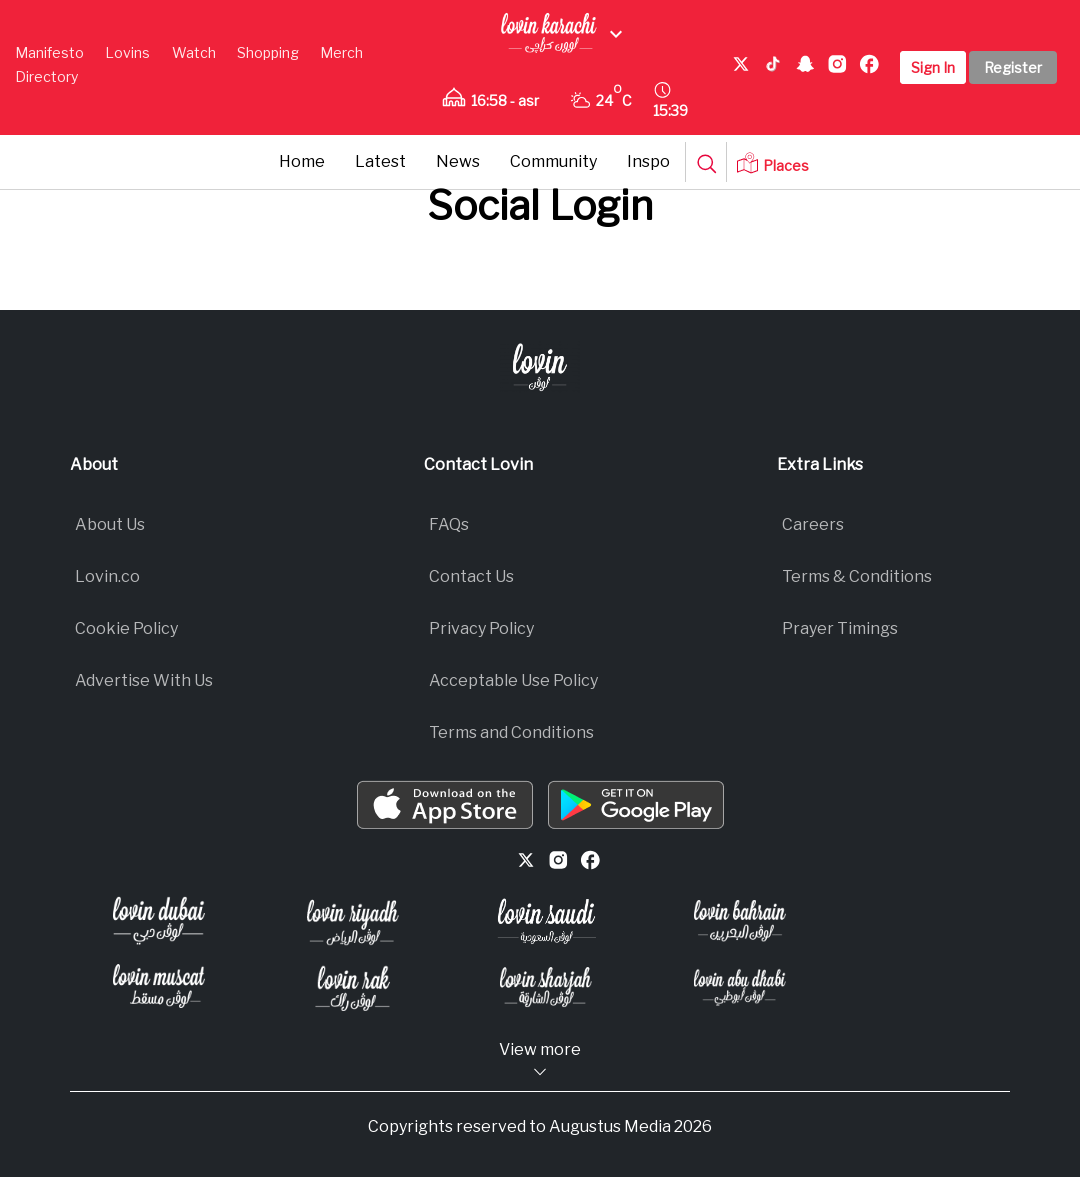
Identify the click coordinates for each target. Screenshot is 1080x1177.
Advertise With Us (144, 680)
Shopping (268, 52)
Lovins (127, 52)
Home (302, 161)
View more (540, 1060)
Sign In (933, 67)
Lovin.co (107, 576)
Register (1013, 67)
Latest (380, 161)
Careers (813, 524)
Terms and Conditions (511, 732)
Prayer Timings (840, 628)
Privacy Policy (481, 628)
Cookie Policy (126, 628)
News (458, 161)
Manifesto (49, 52)
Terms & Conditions (857, 576)
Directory (46, 76)
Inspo (648, 161)
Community (553, 161)
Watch (194, 52)
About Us (110, 524)
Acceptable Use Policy (513, 680)
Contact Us (471, 576)
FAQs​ (449, 524)
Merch (341, 52)
